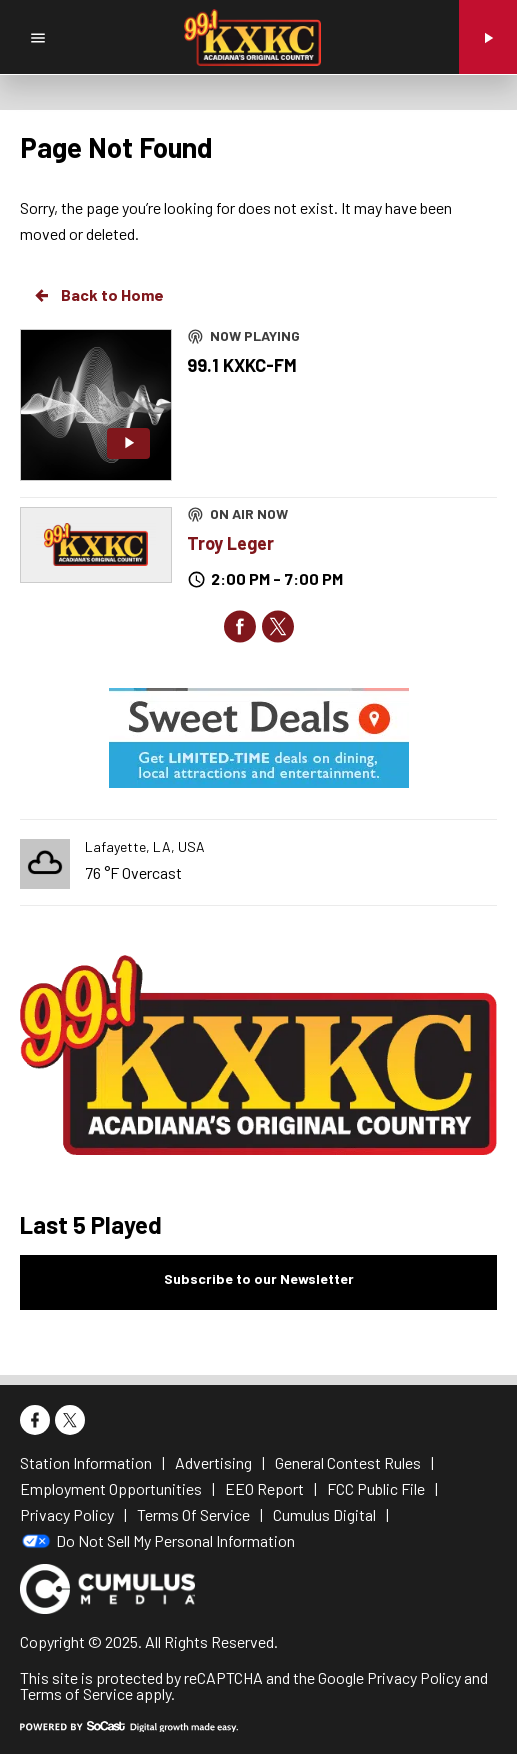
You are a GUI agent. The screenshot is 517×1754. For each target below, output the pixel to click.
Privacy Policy (414, 1677)
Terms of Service (76, 1693)
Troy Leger (230, 543)
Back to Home (98, 295)
